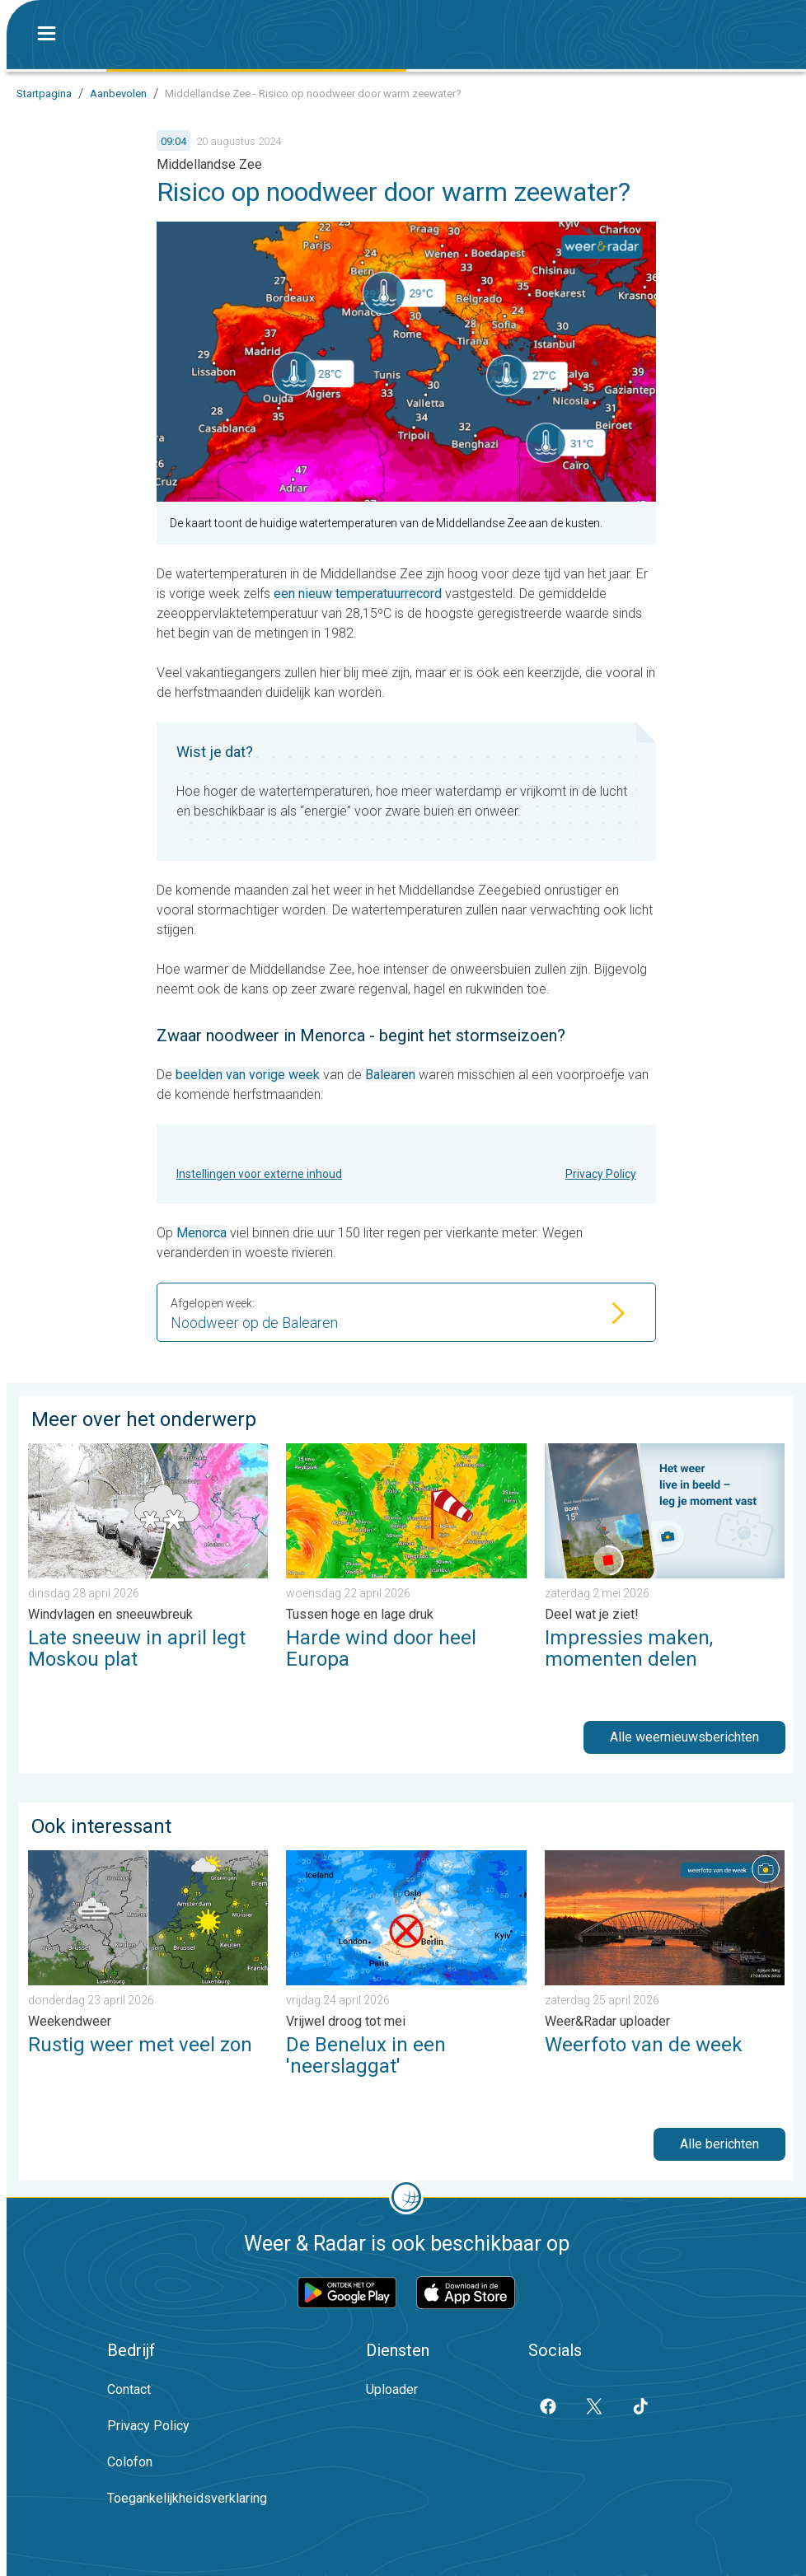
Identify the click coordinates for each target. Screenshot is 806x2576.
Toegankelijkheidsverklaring (187, 2498)
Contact (129, 2389)
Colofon (129, 2462)
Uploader (392, 2389)
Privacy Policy (600, 1173)
